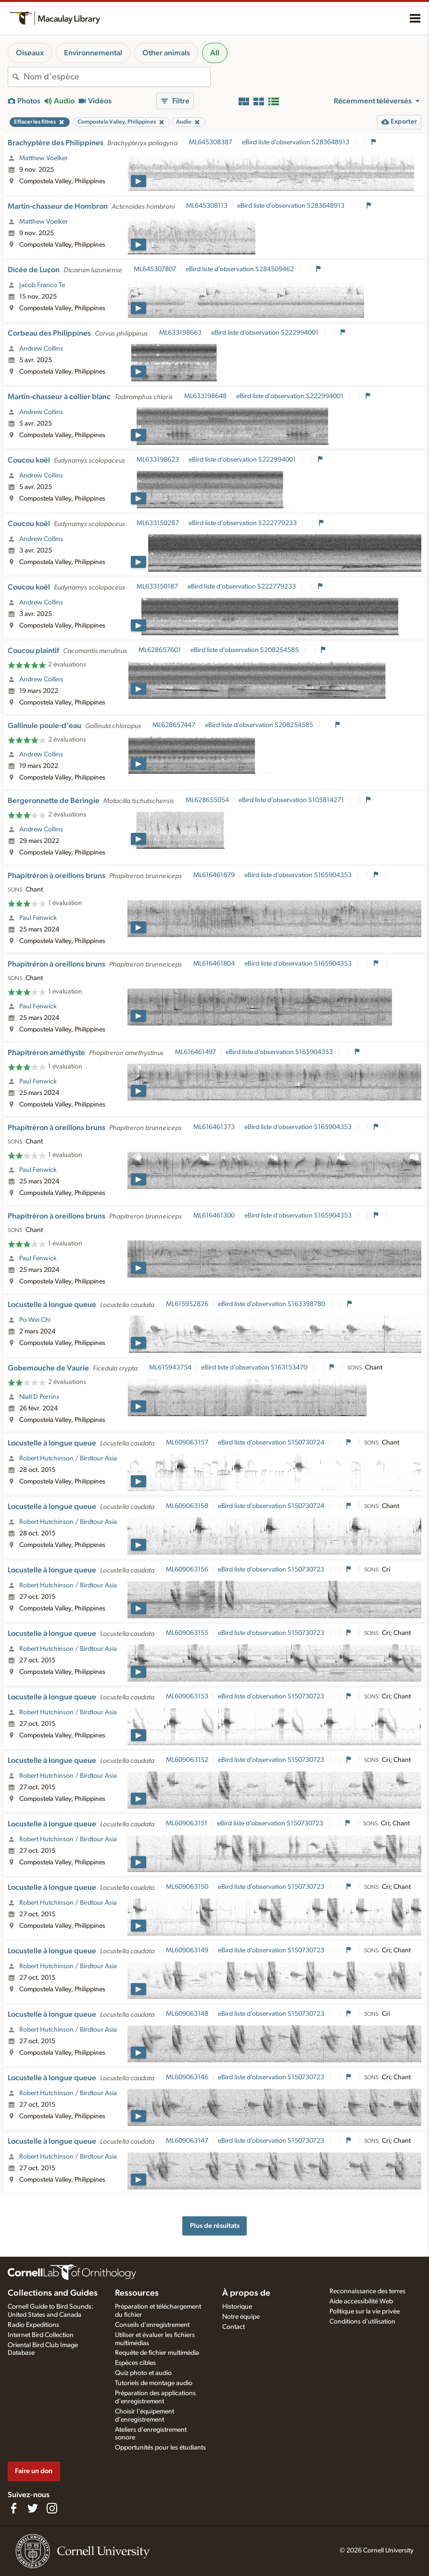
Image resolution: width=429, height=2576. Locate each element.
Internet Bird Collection (41, 2335)
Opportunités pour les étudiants (160, 2447)
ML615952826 (187, 1304)
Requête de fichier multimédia (157, 2353)
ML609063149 (187, 1950)
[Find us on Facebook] (13, 2508)
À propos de (246, 2293)
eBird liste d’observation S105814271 (292, 800)
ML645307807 (155, 269)
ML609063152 (187, 1760)
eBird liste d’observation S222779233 (243, 523)
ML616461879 (214, 875)
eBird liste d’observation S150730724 (272, 1442)
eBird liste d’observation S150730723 (272, 1569)
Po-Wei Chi (34, 1320)
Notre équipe (241, 2316)
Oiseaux (30, 53)
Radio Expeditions (33, 2325)
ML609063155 (187, 1633)
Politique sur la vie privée (364, 2311)
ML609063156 (187, 1569)
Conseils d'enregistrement (152, 2325)
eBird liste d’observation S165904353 (298, 875)
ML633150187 (157, 586)
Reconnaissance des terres (367, 2291)
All (214, 53)
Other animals (166, 53)
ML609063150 (187, 1887)
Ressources (137, 2293)
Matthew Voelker (43, 158)
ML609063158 (187, 1506)
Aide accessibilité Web (361, 2301)
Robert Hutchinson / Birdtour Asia (68, 1458)
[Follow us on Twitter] (32, 2508)
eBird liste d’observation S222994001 (265, 332)
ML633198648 (205, 396)
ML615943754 (170, 1367)
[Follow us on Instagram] (52, 2508)
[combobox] (117, 77)
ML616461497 (195, 1052)
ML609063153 (187, 1696)
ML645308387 (210, 142)
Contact (233, 2327)
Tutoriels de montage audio (153, 2383)
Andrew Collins (41, 348)
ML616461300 (214, 1215)
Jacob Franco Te (42, 285)
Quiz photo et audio (143, 2373)
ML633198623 (158, 459)
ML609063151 (186, 1823)
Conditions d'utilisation (362, 2321)
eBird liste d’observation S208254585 (245, 650)
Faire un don (33, 2471)
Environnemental (93, 53)
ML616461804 (214, 963)
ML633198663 (180, 332)
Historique (237, 2306)
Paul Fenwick (38, 918)
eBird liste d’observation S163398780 (272, 1304)
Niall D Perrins (39, 1397)
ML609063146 (187, 2077)
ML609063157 (187, 1442)
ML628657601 (160, 650)
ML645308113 (206, 205)
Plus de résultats (215, 2225)
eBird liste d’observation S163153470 (255, 1367)
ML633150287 (158, 523)
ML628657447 (173, 725)
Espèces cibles (135, 2363)
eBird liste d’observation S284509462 (240, 269)
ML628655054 (207, 800)
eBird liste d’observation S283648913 (296, 142)
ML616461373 (214, 1127)
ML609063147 (187, 2140)
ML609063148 (187, 2014)
